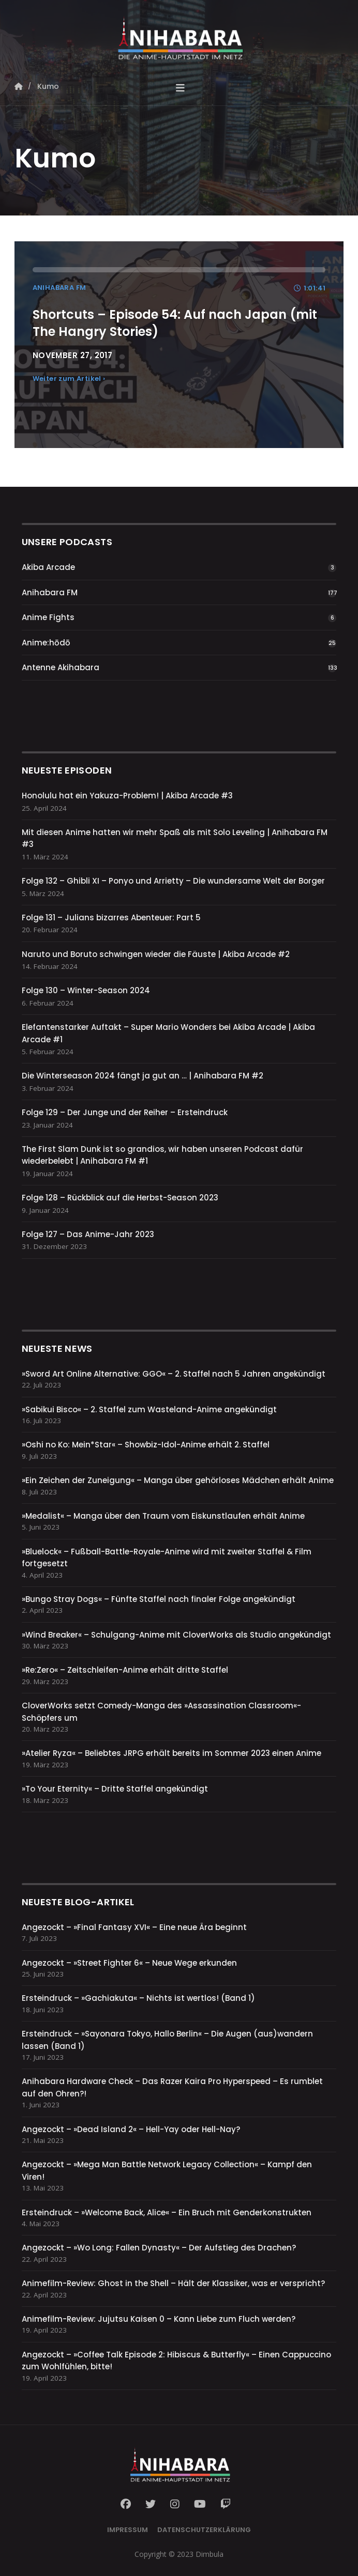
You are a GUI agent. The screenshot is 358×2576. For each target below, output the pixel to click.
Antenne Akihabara (60, 667)
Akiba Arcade (48, 567)
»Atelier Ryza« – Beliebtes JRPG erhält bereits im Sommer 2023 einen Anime (171, 1753)
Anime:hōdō (46, 642)
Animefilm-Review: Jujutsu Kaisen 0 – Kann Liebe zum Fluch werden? (158, 2318)
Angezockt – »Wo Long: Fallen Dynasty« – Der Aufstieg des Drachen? (159, 2247)
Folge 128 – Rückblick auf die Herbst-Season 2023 (120, 1197)
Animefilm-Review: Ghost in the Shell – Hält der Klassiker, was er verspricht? (173, 2283)
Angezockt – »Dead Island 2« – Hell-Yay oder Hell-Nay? (131, 2129)
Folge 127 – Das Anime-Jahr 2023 (88, 1234)
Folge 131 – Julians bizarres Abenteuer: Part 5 (111, 917)
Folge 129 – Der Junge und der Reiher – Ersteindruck (125, 1112)
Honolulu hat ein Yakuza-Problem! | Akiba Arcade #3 (127, 795)
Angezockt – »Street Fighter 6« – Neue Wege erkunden (129, 1962)
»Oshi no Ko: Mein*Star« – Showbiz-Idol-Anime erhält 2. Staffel (146, 1444)
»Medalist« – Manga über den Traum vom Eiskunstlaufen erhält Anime (163, 1515)
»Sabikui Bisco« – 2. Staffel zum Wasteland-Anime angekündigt (149, 1409)
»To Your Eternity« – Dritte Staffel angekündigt (115, 1788)
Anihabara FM (50, 592)
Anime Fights (48, 617)
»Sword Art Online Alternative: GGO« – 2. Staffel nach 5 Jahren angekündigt (173, 1373)
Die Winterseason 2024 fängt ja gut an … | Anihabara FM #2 (142, 1075)
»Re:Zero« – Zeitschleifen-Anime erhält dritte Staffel (125, 1669)
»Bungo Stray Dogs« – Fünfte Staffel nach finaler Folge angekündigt (158, 1599)
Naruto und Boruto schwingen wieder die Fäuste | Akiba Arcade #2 (156, 954)
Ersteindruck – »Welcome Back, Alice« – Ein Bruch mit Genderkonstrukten (166, 2212)
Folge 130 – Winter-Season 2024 (86, 990)
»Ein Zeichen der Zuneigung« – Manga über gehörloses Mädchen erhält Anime (178, 1480)
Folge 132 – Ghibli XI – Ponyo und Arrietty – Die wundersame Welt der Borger (173, 880)
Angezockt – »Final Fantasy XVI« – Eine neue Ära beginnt (134, 1927)
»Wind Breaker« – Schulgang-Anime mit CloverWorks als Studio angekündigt (176, 1634)
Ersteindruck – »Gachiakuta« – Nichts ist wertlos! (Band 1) (138, 1998)
